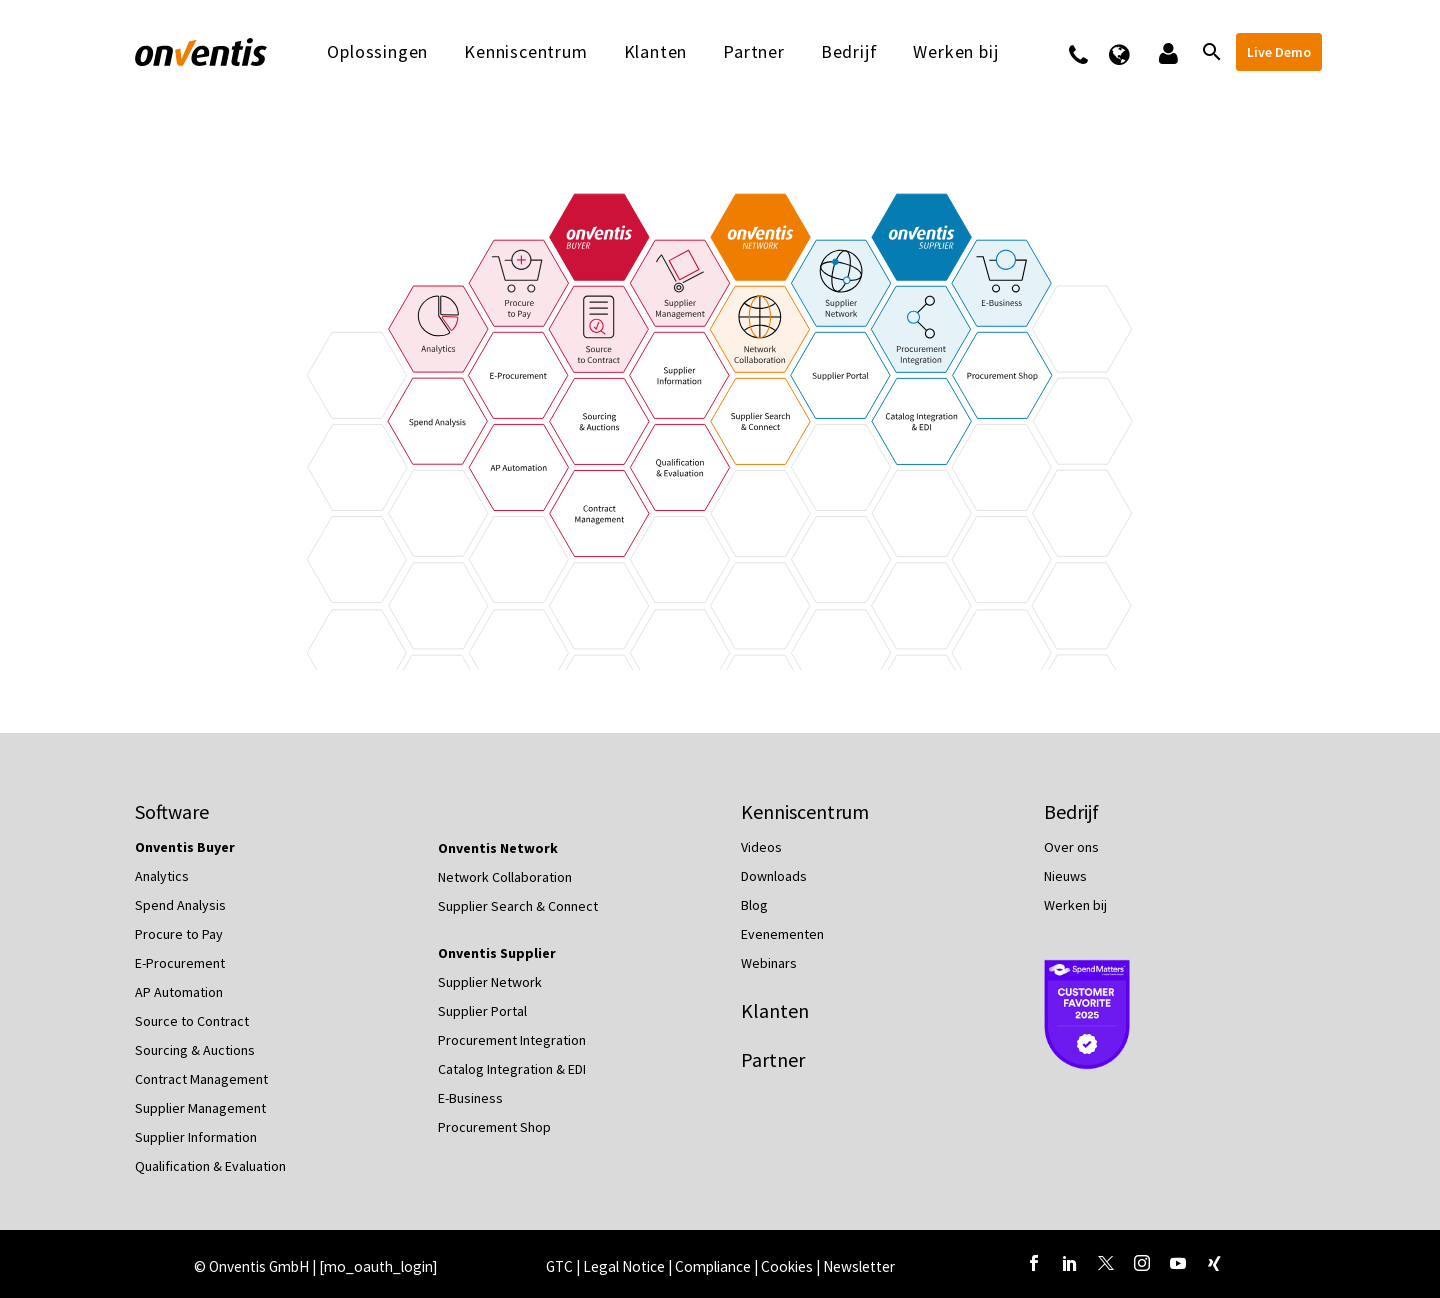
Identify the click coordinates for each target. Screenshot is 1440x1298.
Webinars (769, 963)
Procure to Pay (179, 934)
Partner (754, 52)
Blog (754, 905)
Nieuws (1065, 876)
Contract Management (201, 1079)
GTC (559, 1266)
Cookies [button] (787, 1266)
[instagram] (1142, 1263)
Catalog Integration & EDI (512, 1069)
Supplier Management (200, 1108)
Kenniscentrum (525, 52)
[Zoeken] (1210, 52)
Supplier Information (196, 1137)
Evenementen (782, 934)
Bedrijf (849, 52)
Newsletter (859, 1266)
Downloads (774, 876)
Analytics (162, 876)
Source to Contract (192, 1021)
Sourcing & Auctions (195, 1050)
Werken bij (955, 52)
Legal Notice (625, 1266)
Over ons (1071, 847)
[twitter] (1106, 1263)
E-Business (470, 1098)
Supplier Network (490, 982)
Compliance (714, 1266)
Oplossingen (377, 52)
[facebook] (1034, 1263)
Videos (761, 847)
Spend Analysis (180, 905)
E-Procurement (180, 963)
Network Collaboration (505, 877)
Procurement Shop (494, 1127)
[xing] (1214, 1263)
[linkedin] (1070, 1263)
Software (172, 811)
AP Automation (179, 992)
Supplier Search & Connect (518, 906)
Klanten (656, 52)
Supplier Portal (482, 1011)
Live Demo (1279, 52)
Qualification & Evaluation (210, 1166)
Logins (1166, 52)
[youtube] (1178, 1263)
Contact (1091, 52)
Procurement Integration (512, 1040)
